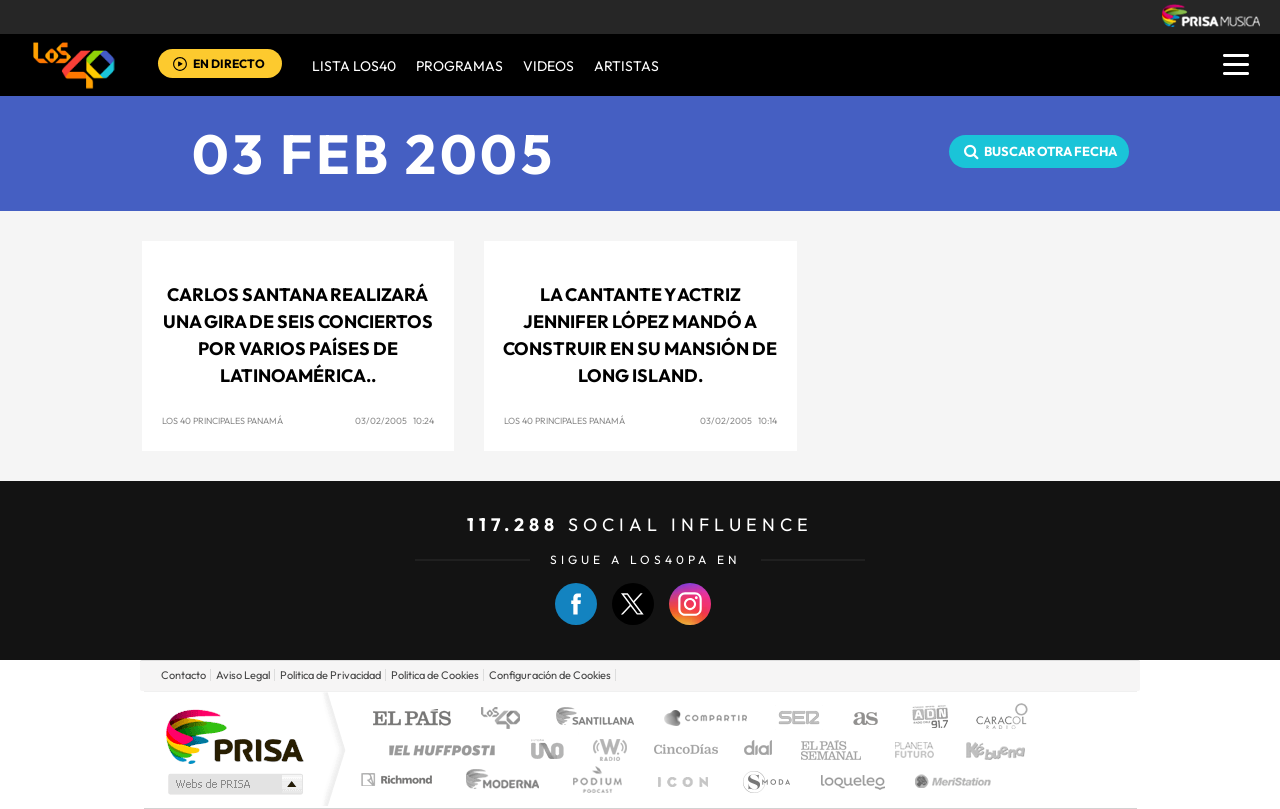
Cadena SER (793, 719)
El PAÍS (411, 719)
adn (922, 719)
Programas (459, 66)
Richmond (399, 779)
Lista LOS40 (354, 66)
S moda (765, 779)
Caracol (996, 719)
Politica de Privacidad (330, 675)
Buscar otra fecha (1050, 151)
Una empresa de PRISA (234, 735)
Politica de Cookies (435, 675)
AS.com (856, 719)
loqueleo (854, 779)
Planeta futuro (906, 749)
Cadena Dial (759, 749)
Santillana (601, 719)
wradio (606, 749)
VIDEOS (548, 66)
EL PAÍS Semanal (832, 749)
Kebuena (978, 749)
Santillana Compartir (707, 719)
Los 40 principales (507, 719)
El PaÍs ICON (682, 779)
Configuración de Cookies (550, 675)
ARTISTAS (626, 66)
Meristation (950, 779)
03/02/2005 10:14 (738, 420)
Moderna (497, 779)
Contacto (183, 675)
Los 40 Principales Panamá (222, 420)
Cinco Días (683, 749)
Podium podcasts (596, 779)
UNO (549, 749)
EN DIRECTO (229, 63)
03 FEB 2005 (374, 153)
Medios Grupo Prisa (233, 784)
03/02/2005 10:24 (394, 420)
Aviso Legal (243, 675)
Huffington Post (438, 749)
